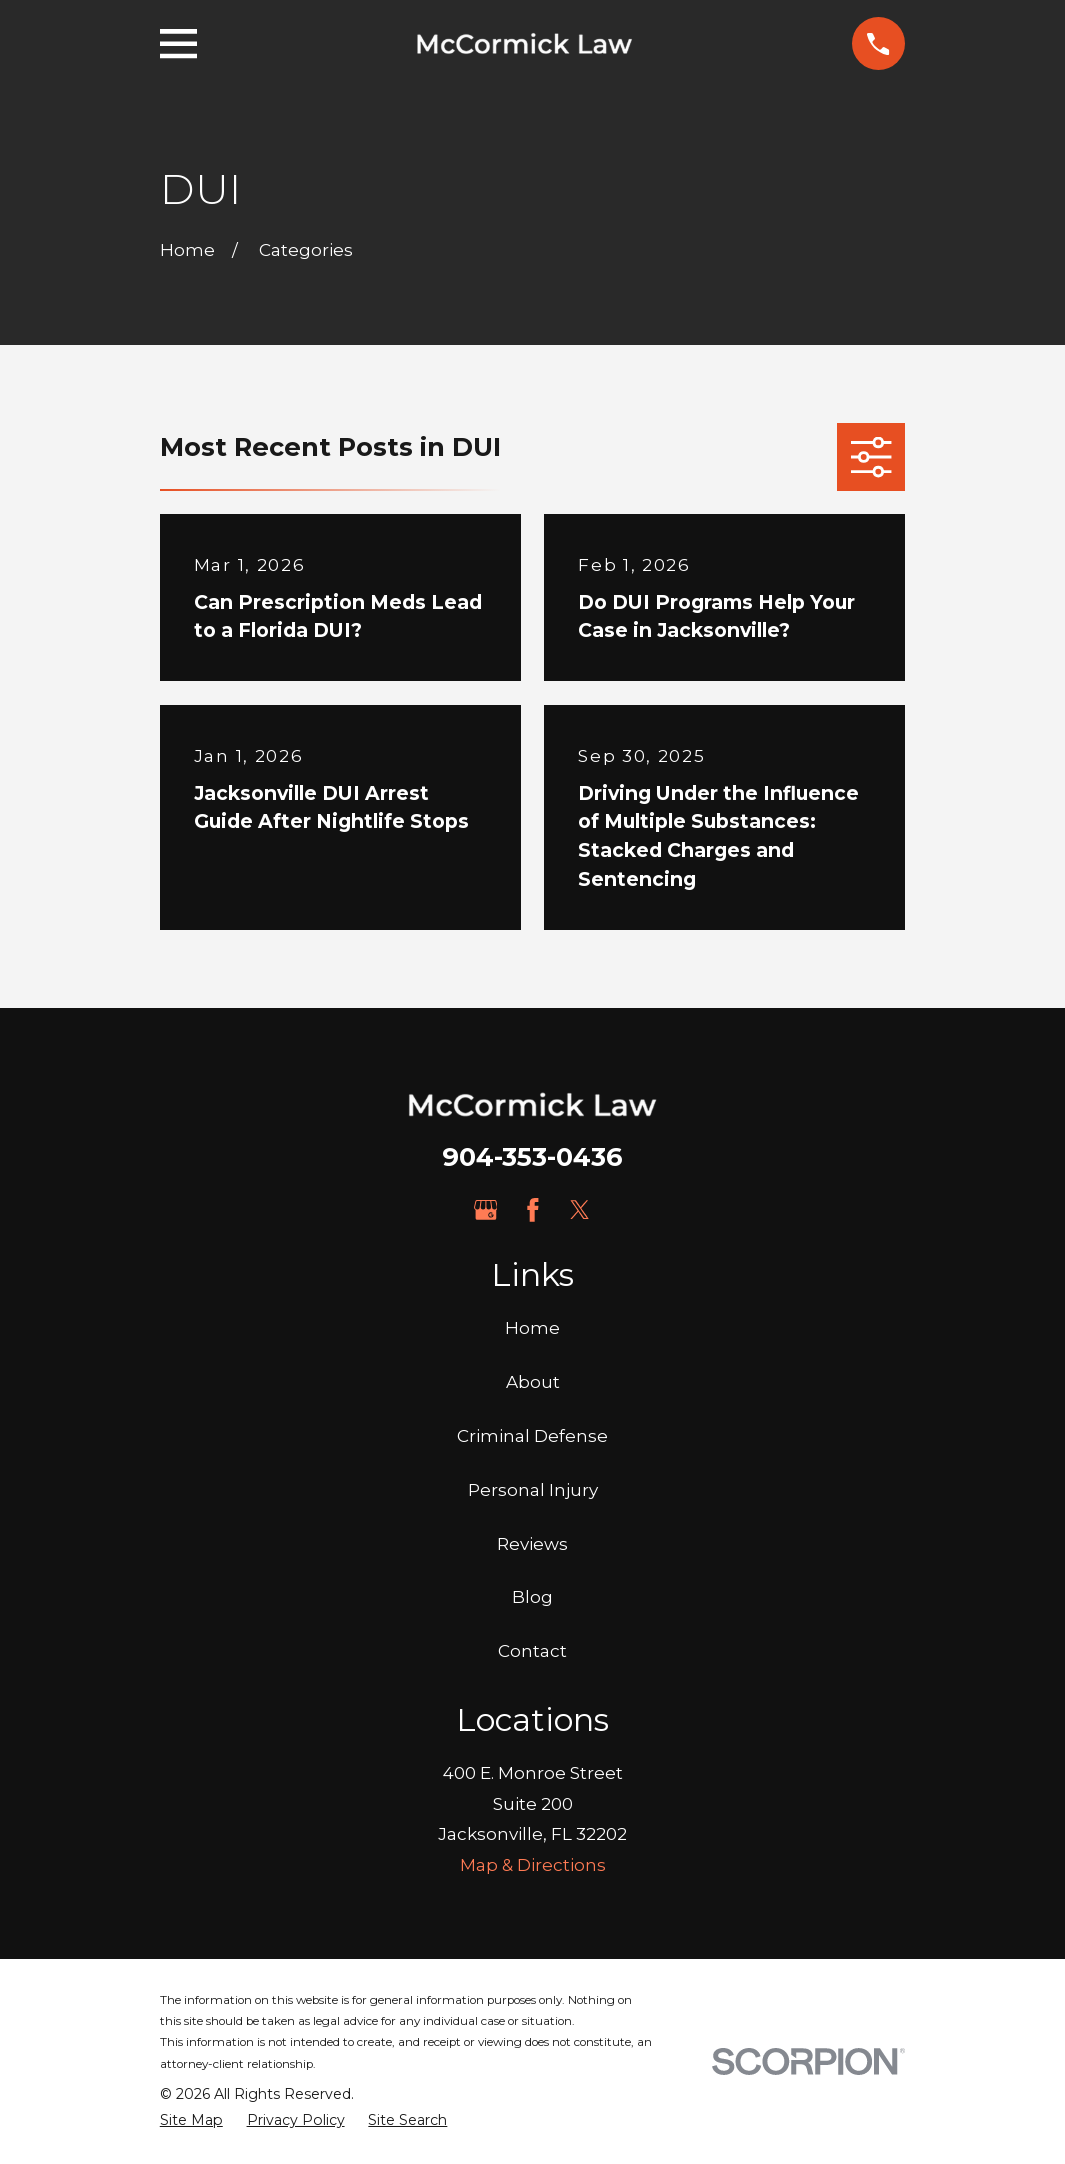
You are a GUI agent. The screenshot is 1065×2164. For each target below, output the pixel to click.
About (533, 1382)
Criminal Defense (532, 1436)
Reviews (532, 1544)
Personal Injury (533, 1490)
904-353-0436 (532, 1156)
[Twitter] (580, 1210)
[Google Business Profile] (486, 1210)
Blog (532, 1597)
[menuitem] (191, 2121)
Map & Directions (533, 1865)
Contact (532, 1651)
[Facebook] (533, 1210)
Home (532, 1328)
